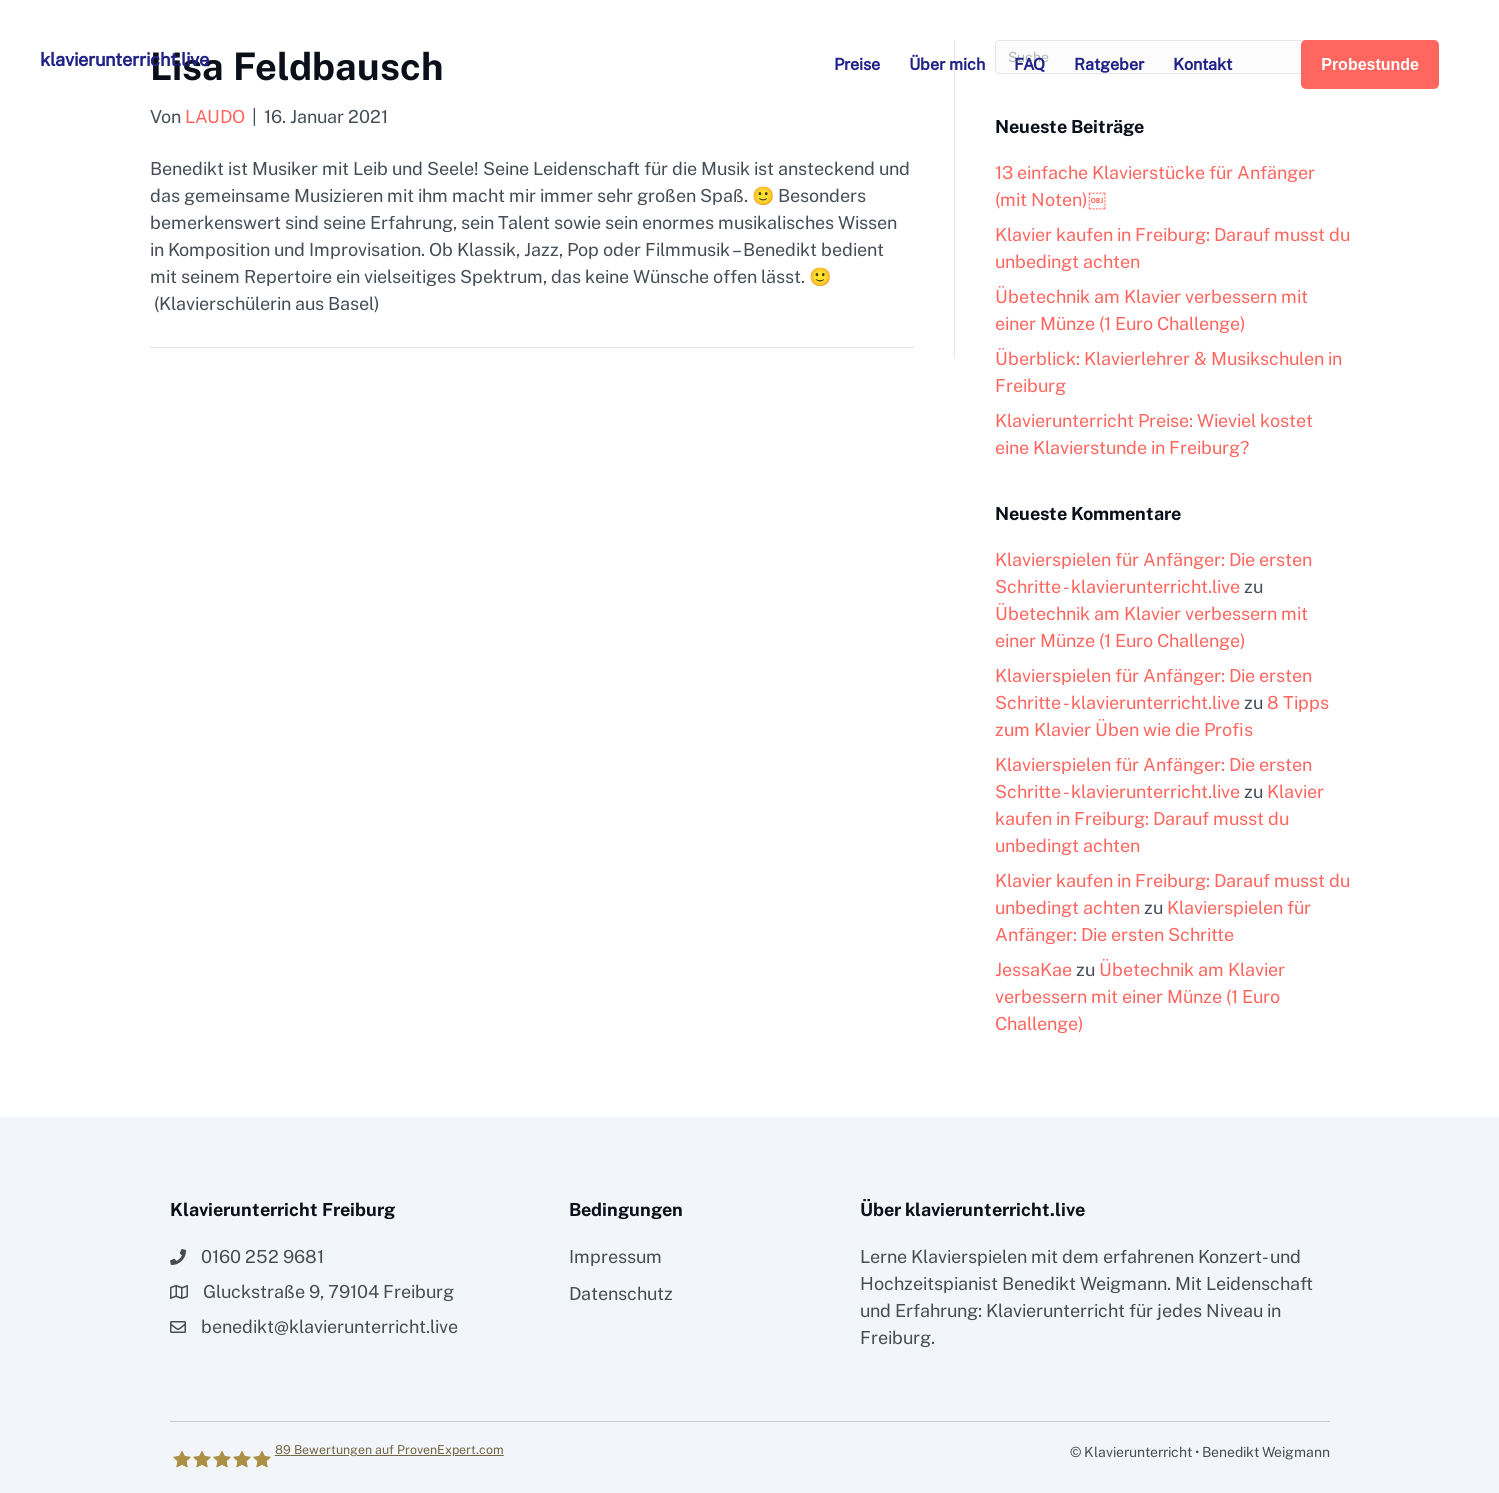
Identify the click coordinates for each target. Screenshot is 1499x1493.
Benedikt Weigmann (1084, 1283)
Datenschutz (621, 1293)
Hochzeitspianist (929, 1283)
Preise (857, 64)
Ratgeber (1109, 64)
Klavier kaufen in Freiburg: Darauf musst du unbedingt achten (1159, 818)
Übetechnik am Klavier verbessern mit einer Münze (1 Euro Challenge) (1140, 996)
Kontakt (1202, 64)
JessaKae (1033, 969)
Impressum (615, 1256)
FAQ (1029, 64)
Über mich (947, 64)
